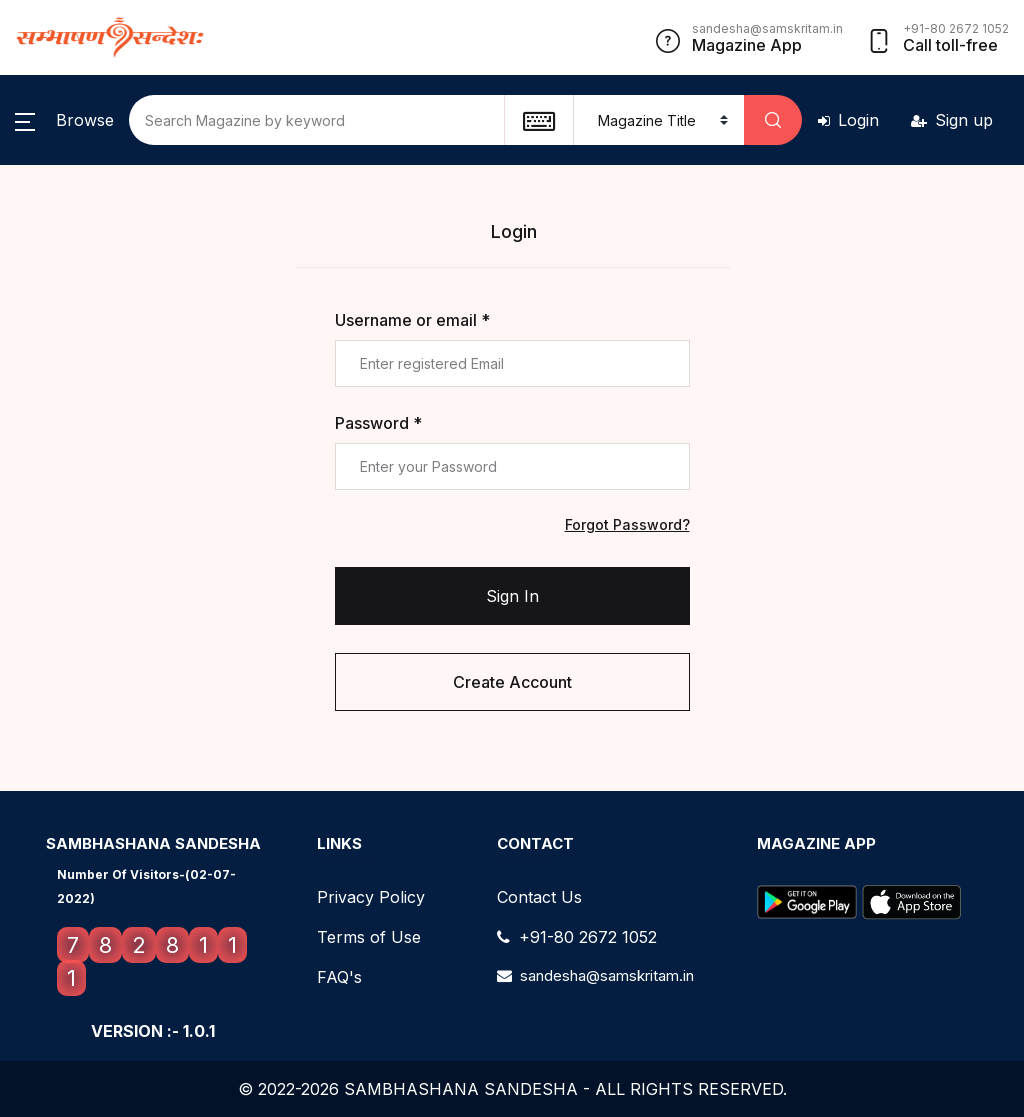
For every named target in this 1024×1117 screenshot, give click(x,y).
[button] (64, 120)
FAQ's (339, 977)
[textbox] (538, 120)
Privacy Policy (371, 897)
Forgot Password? (627, 524)
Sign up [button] (952, 120)
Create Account (512, 682)
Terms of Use (369, 937)
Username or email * (412, 320)
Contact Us (539, 897)
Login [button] (848, 120)
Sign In (512, 596)
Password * (378, 423)
